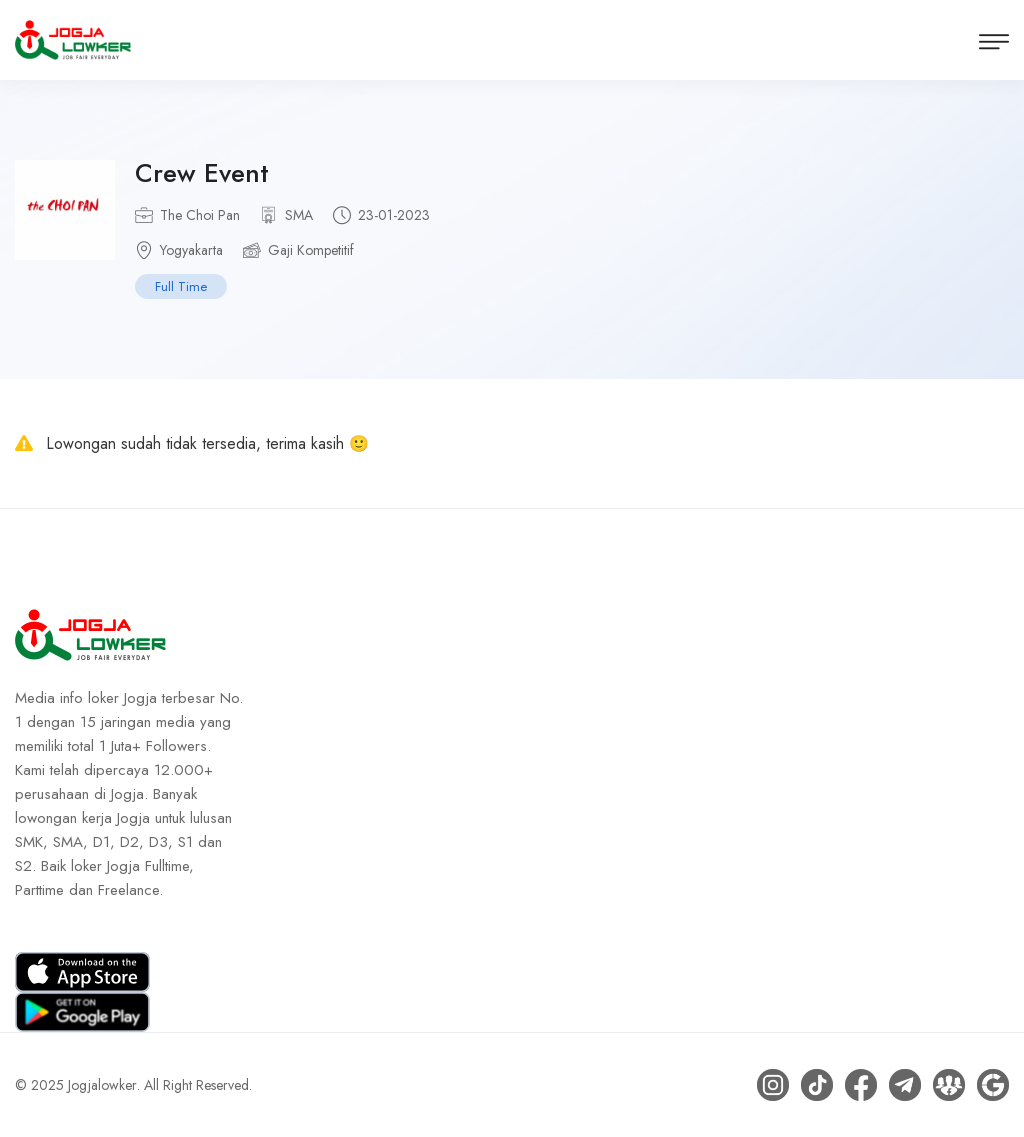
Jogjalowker (102, 1085)
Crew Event (202, 173)
